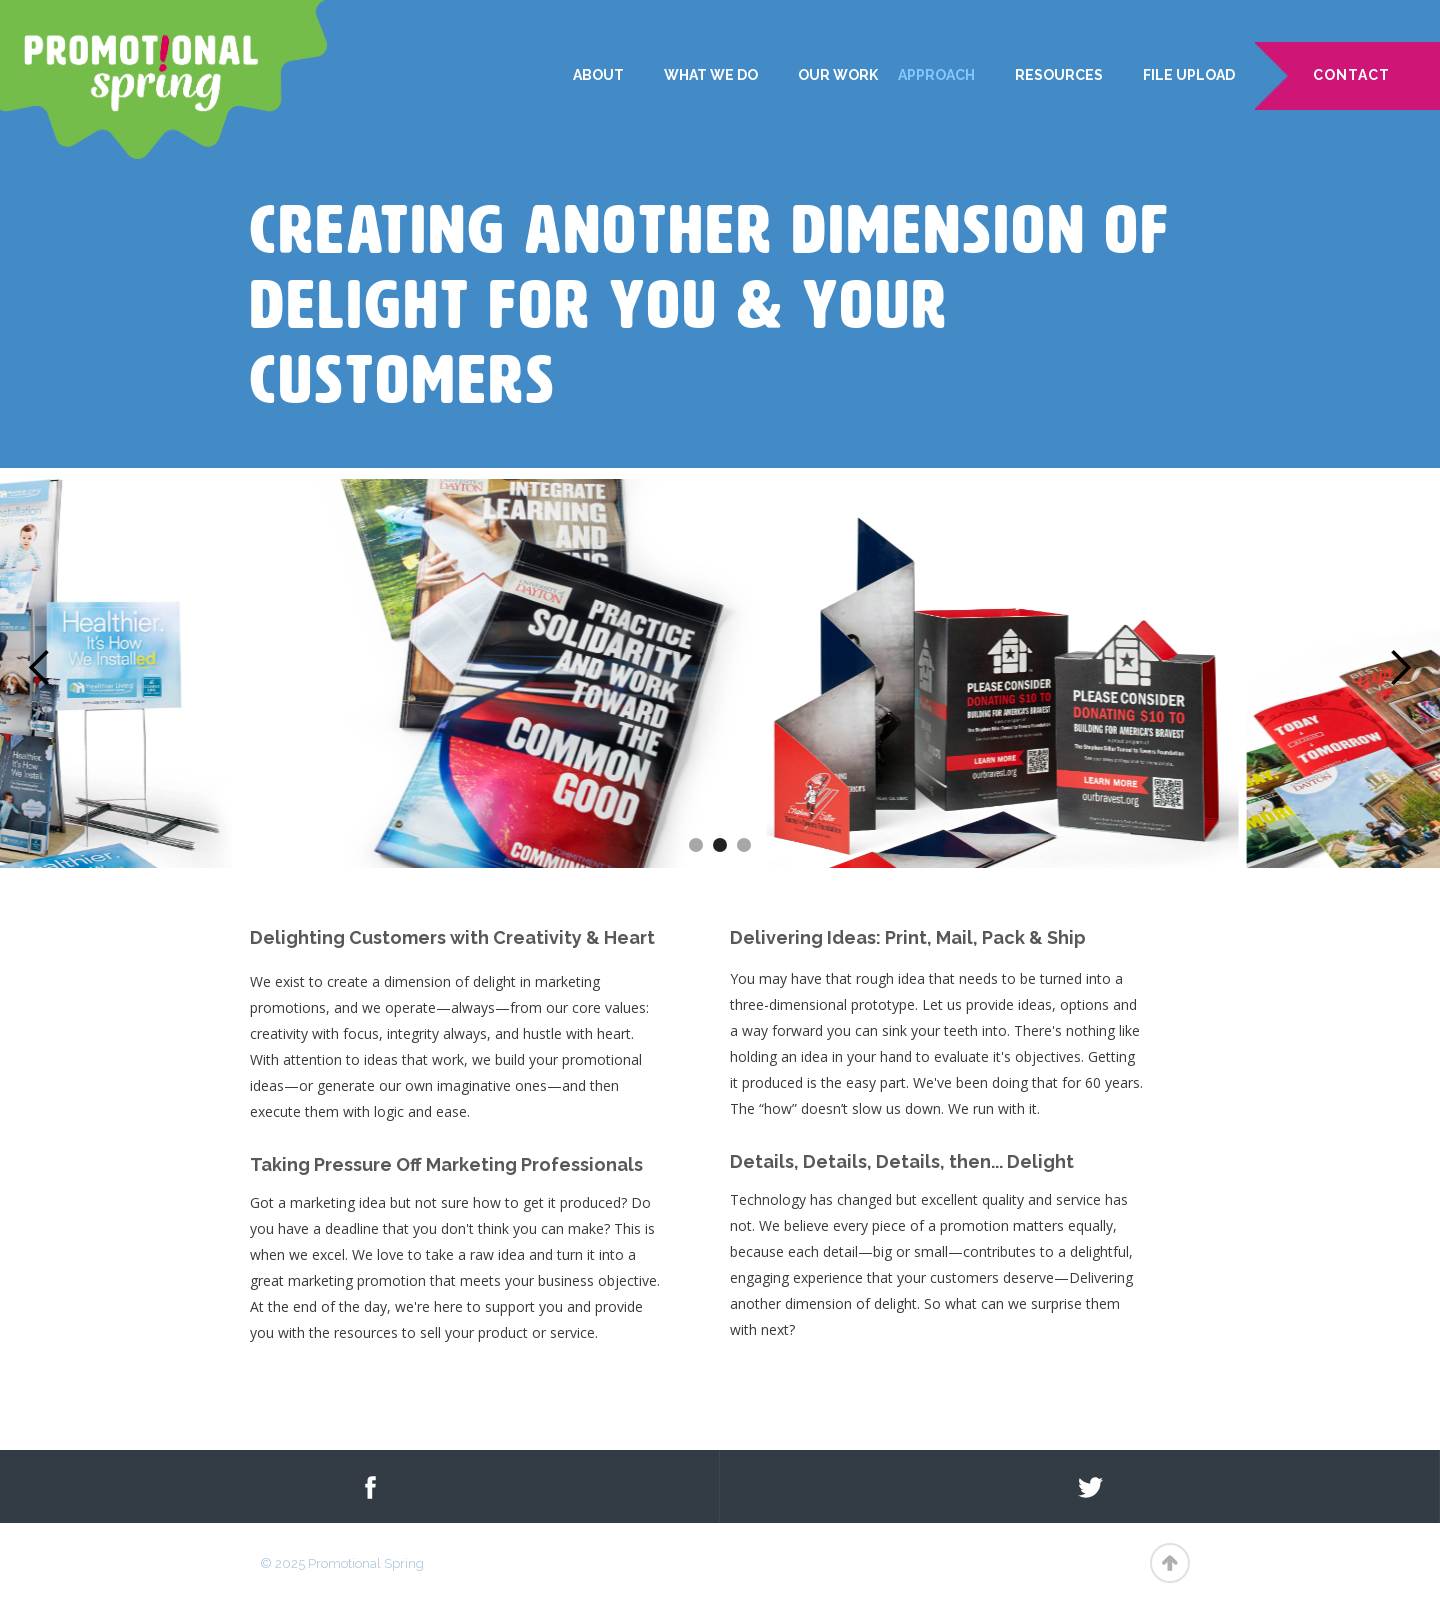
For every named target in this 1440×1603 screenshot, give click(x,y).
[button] (40, 668)
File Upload (1189, 75)
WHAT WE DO (711, 75)
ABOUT (598, 75)
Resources (1059, 75)
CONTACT (1351, 75)
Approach (936, 75)
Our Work (838, 75)
